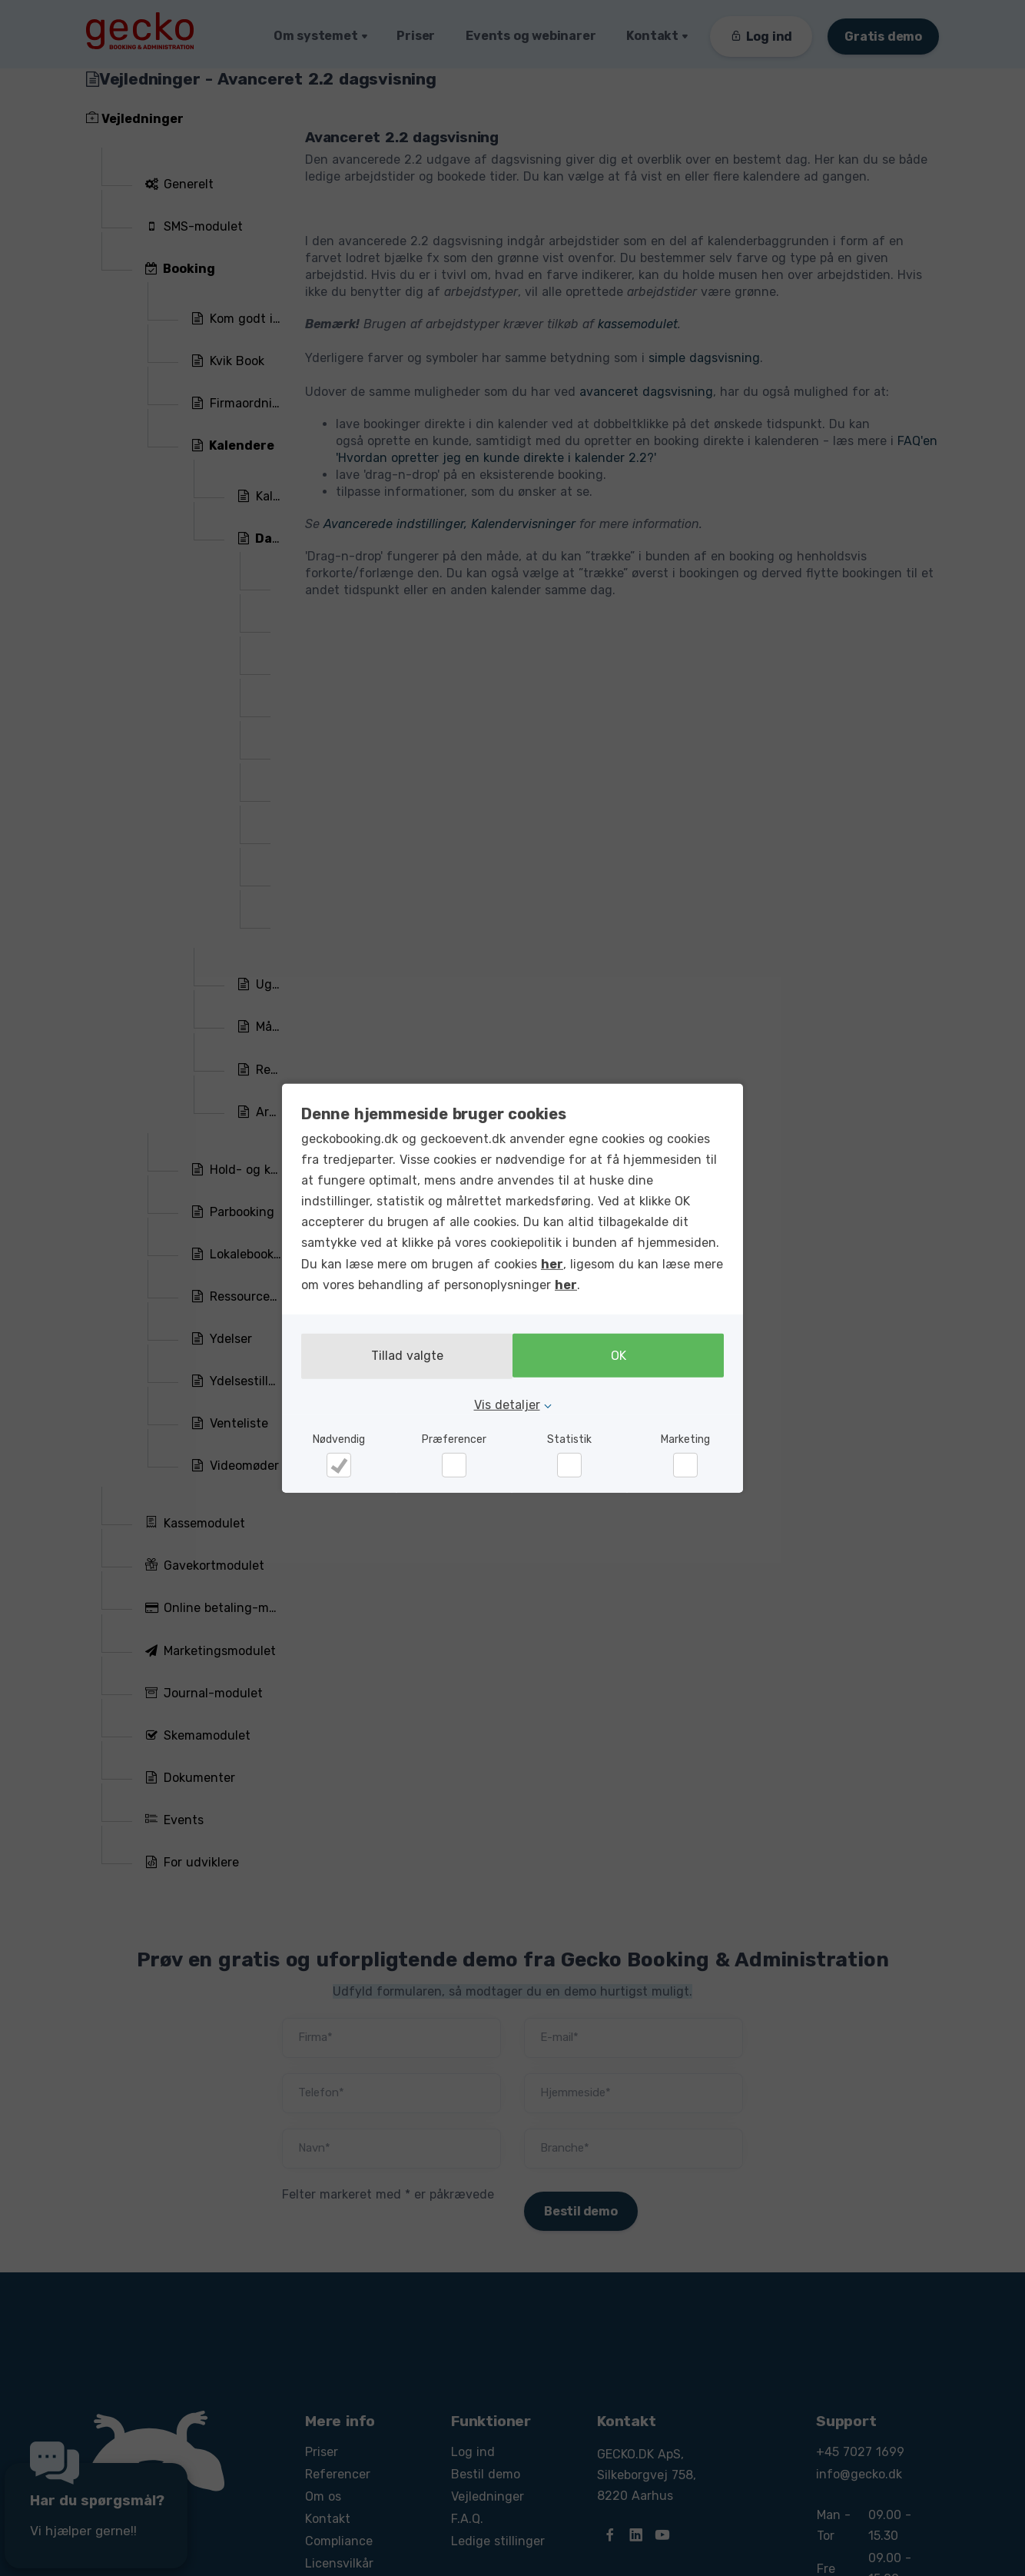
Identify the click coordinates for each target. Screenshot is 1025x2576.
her (552, 1264)
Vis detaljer (507, 1404)
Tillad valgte (403, 1356)
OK (622, 1356)
